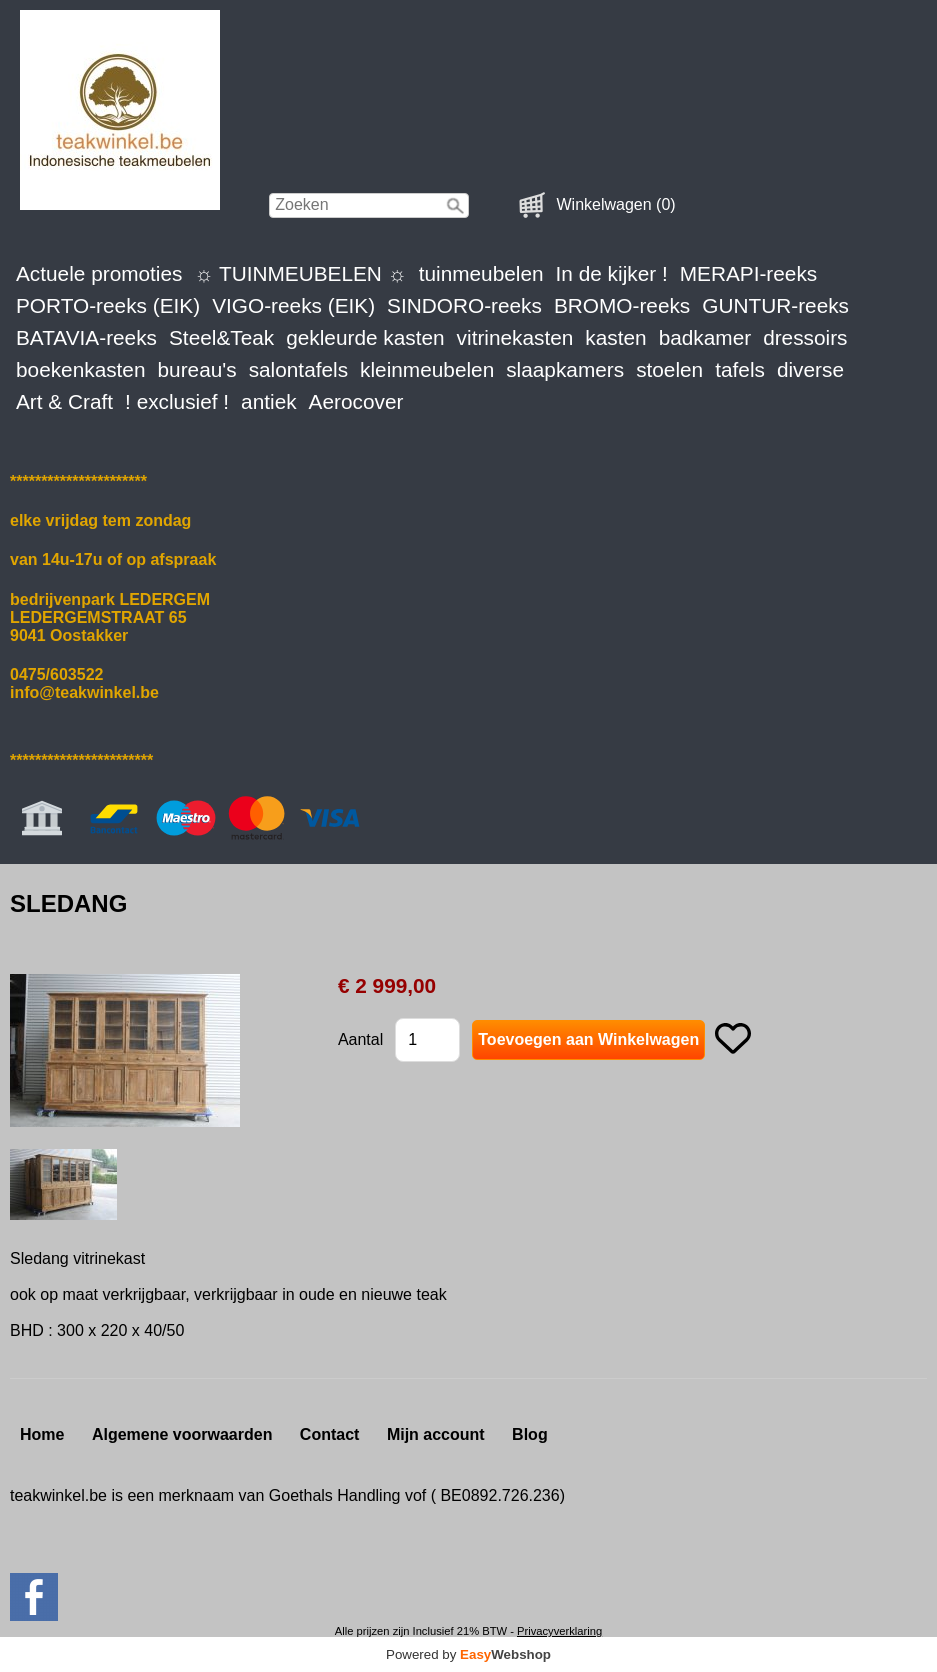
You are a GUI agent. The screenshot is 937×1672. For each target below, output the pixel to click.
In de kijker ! (612, 273)
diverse (810, 369)
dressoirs (805, 337)
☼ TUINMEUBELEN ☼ (300, 273)
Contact (330, 1434)
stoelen (669, 369)
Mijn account (436, 1434)
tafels (740, 369)
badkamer (705, 337)
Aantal (360, 1039)
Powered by (468, 1654)
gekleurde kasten (365, 337)
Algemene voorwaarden (182, 1434)
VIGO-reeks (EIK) (293, 305)
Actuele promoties (99, 273)
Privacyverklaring (559, 1631)
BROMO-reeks (622, 305)
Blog (530, 1434)
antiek (269, 401)
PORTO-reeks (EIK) (108, 305)
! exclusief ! (177, 401)
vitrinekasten (515, 337)
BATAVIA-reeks (86, 337)
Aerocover (356, 401)
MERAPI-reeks (749, 273)
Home (42, 1434)
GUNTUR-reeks (775, 305)
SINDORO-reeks (464, 305)
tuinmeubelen (481, 273)
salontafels (298, 369)
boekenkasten (81, 369)
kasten (615, 337)
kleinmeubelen (427, 369)
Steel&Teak (221, 337)
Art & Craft (64, 401)
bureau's (197, 369)
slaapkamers (565, 369)
